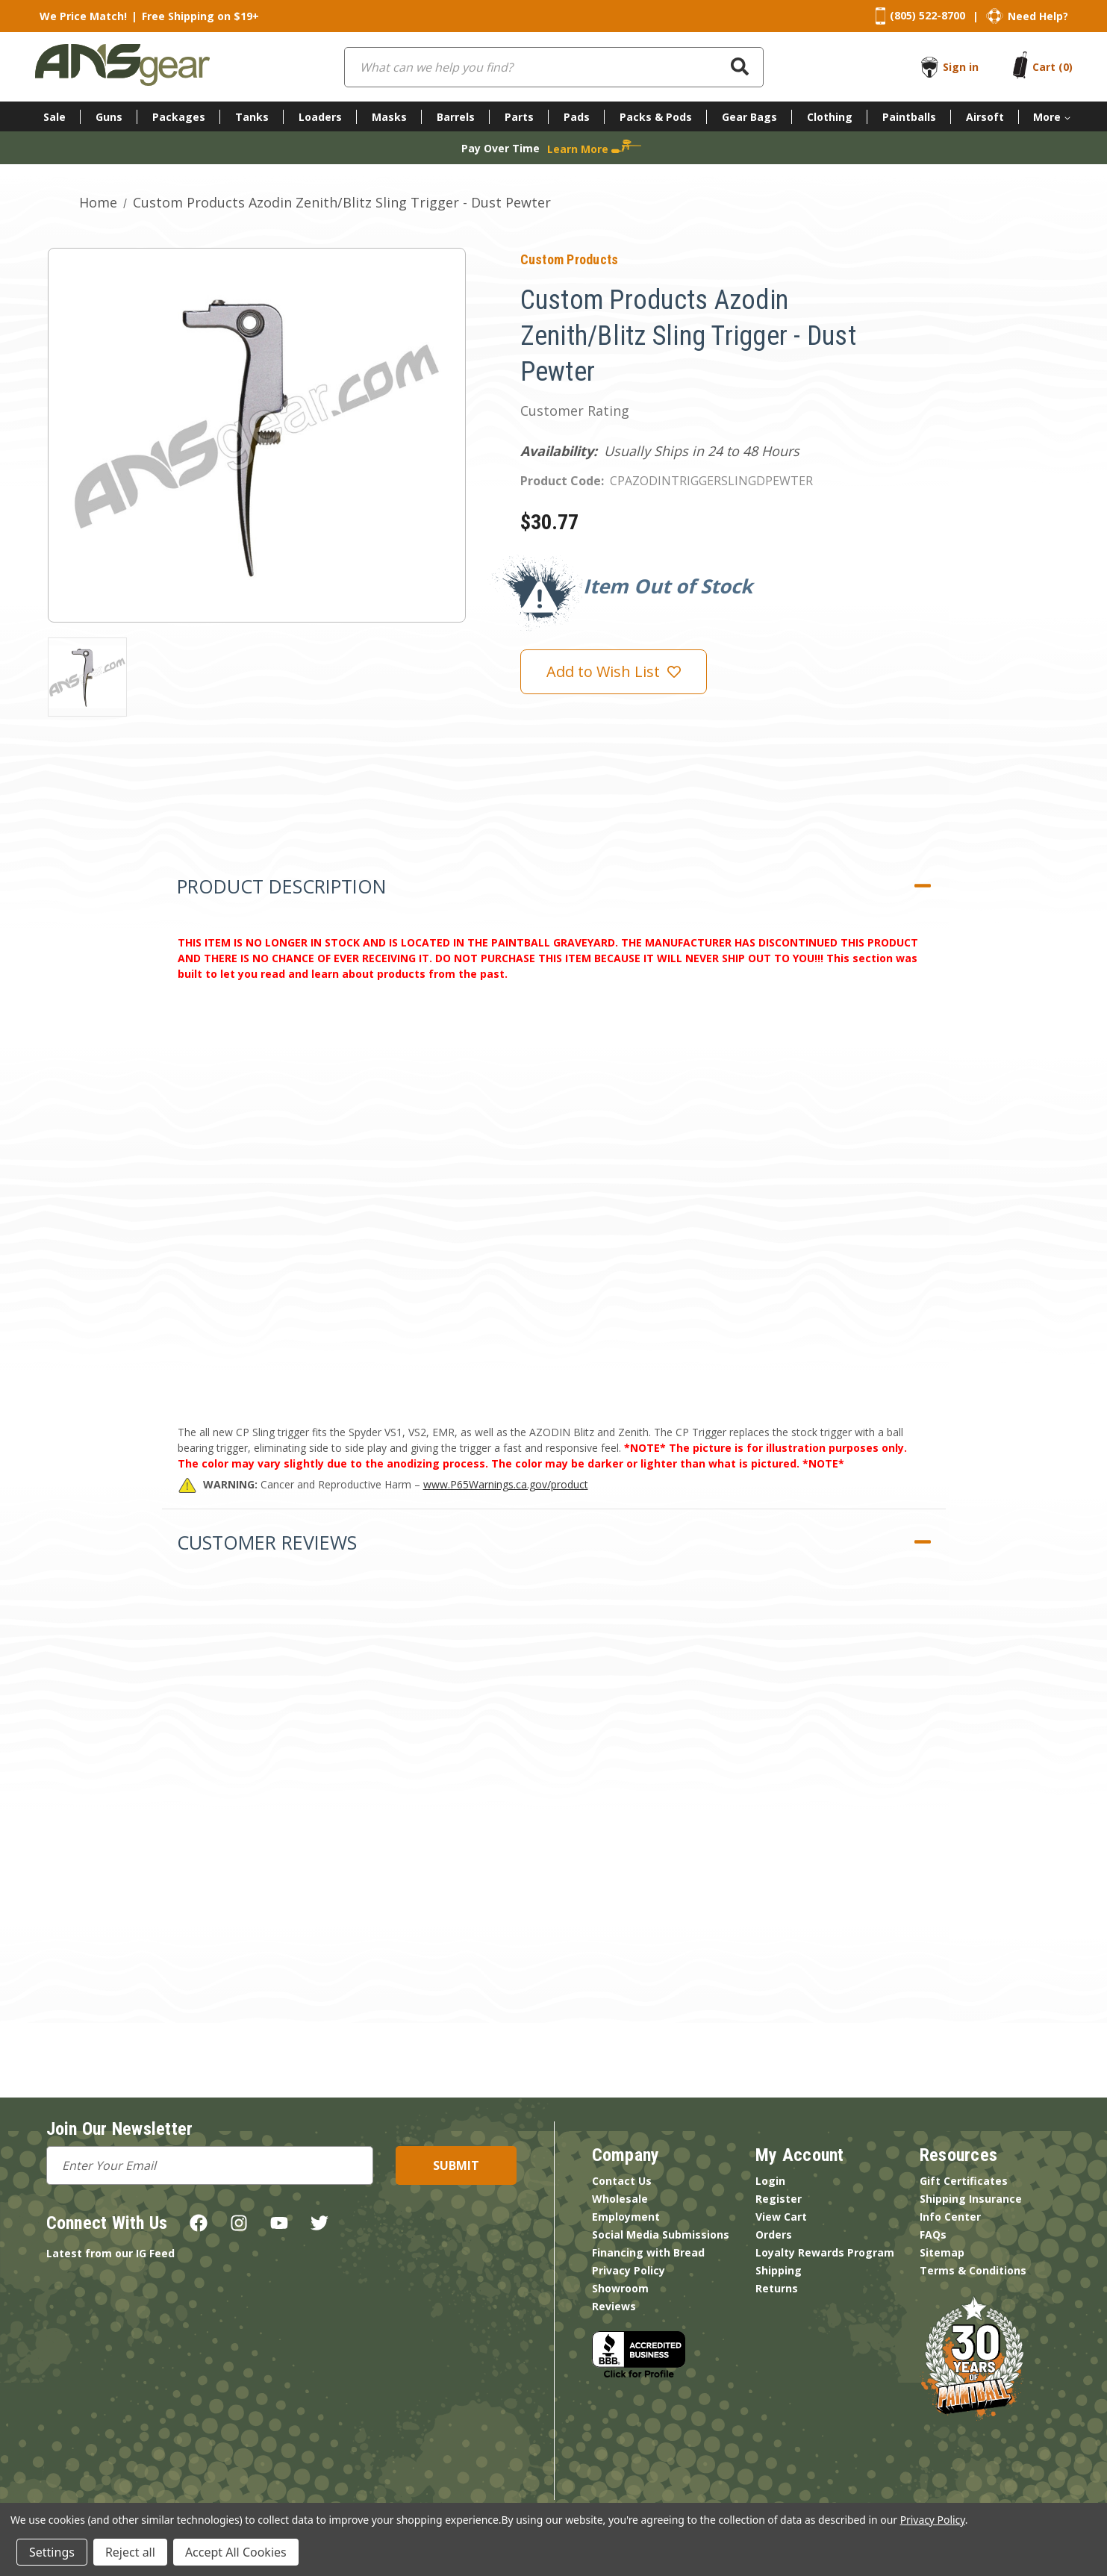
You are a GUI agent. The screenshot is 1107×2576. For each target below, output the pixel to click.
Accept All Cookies (236, 2552)
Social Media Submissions (660, 2234)
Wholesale (620, 2199)
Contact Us (622, 2181)
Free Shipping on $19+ (200, 16)
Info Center (950, 2216)
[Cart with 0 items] (1052, 67)
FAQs (933, 2234)
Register (778, 2199)
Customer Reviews (267, 1542)
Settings (52, 2552)
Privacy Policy (628, 2270)
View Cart (781, 2216)
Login (770, 2181)
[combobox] (554, 67)
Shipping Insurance (971, 2199)
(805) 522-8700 (927, 15)
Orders (773, 2234)
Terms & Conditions (973, 2270)
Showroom (620, 2288)
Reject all (130, 2552)
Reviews (614, 2306)
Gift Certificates (964, 2181)
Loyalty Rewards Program (824, 2252)
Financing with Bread (648, 2252)
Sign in (961, 67)
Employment (626, 2216)
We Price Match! (83, 16)
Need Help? (1038, 16)
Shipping (778, 2270)
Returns (776, 2288)
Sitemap (942, 2252)
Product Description (281, 886)
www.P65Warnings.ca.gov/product (505, 1484)
